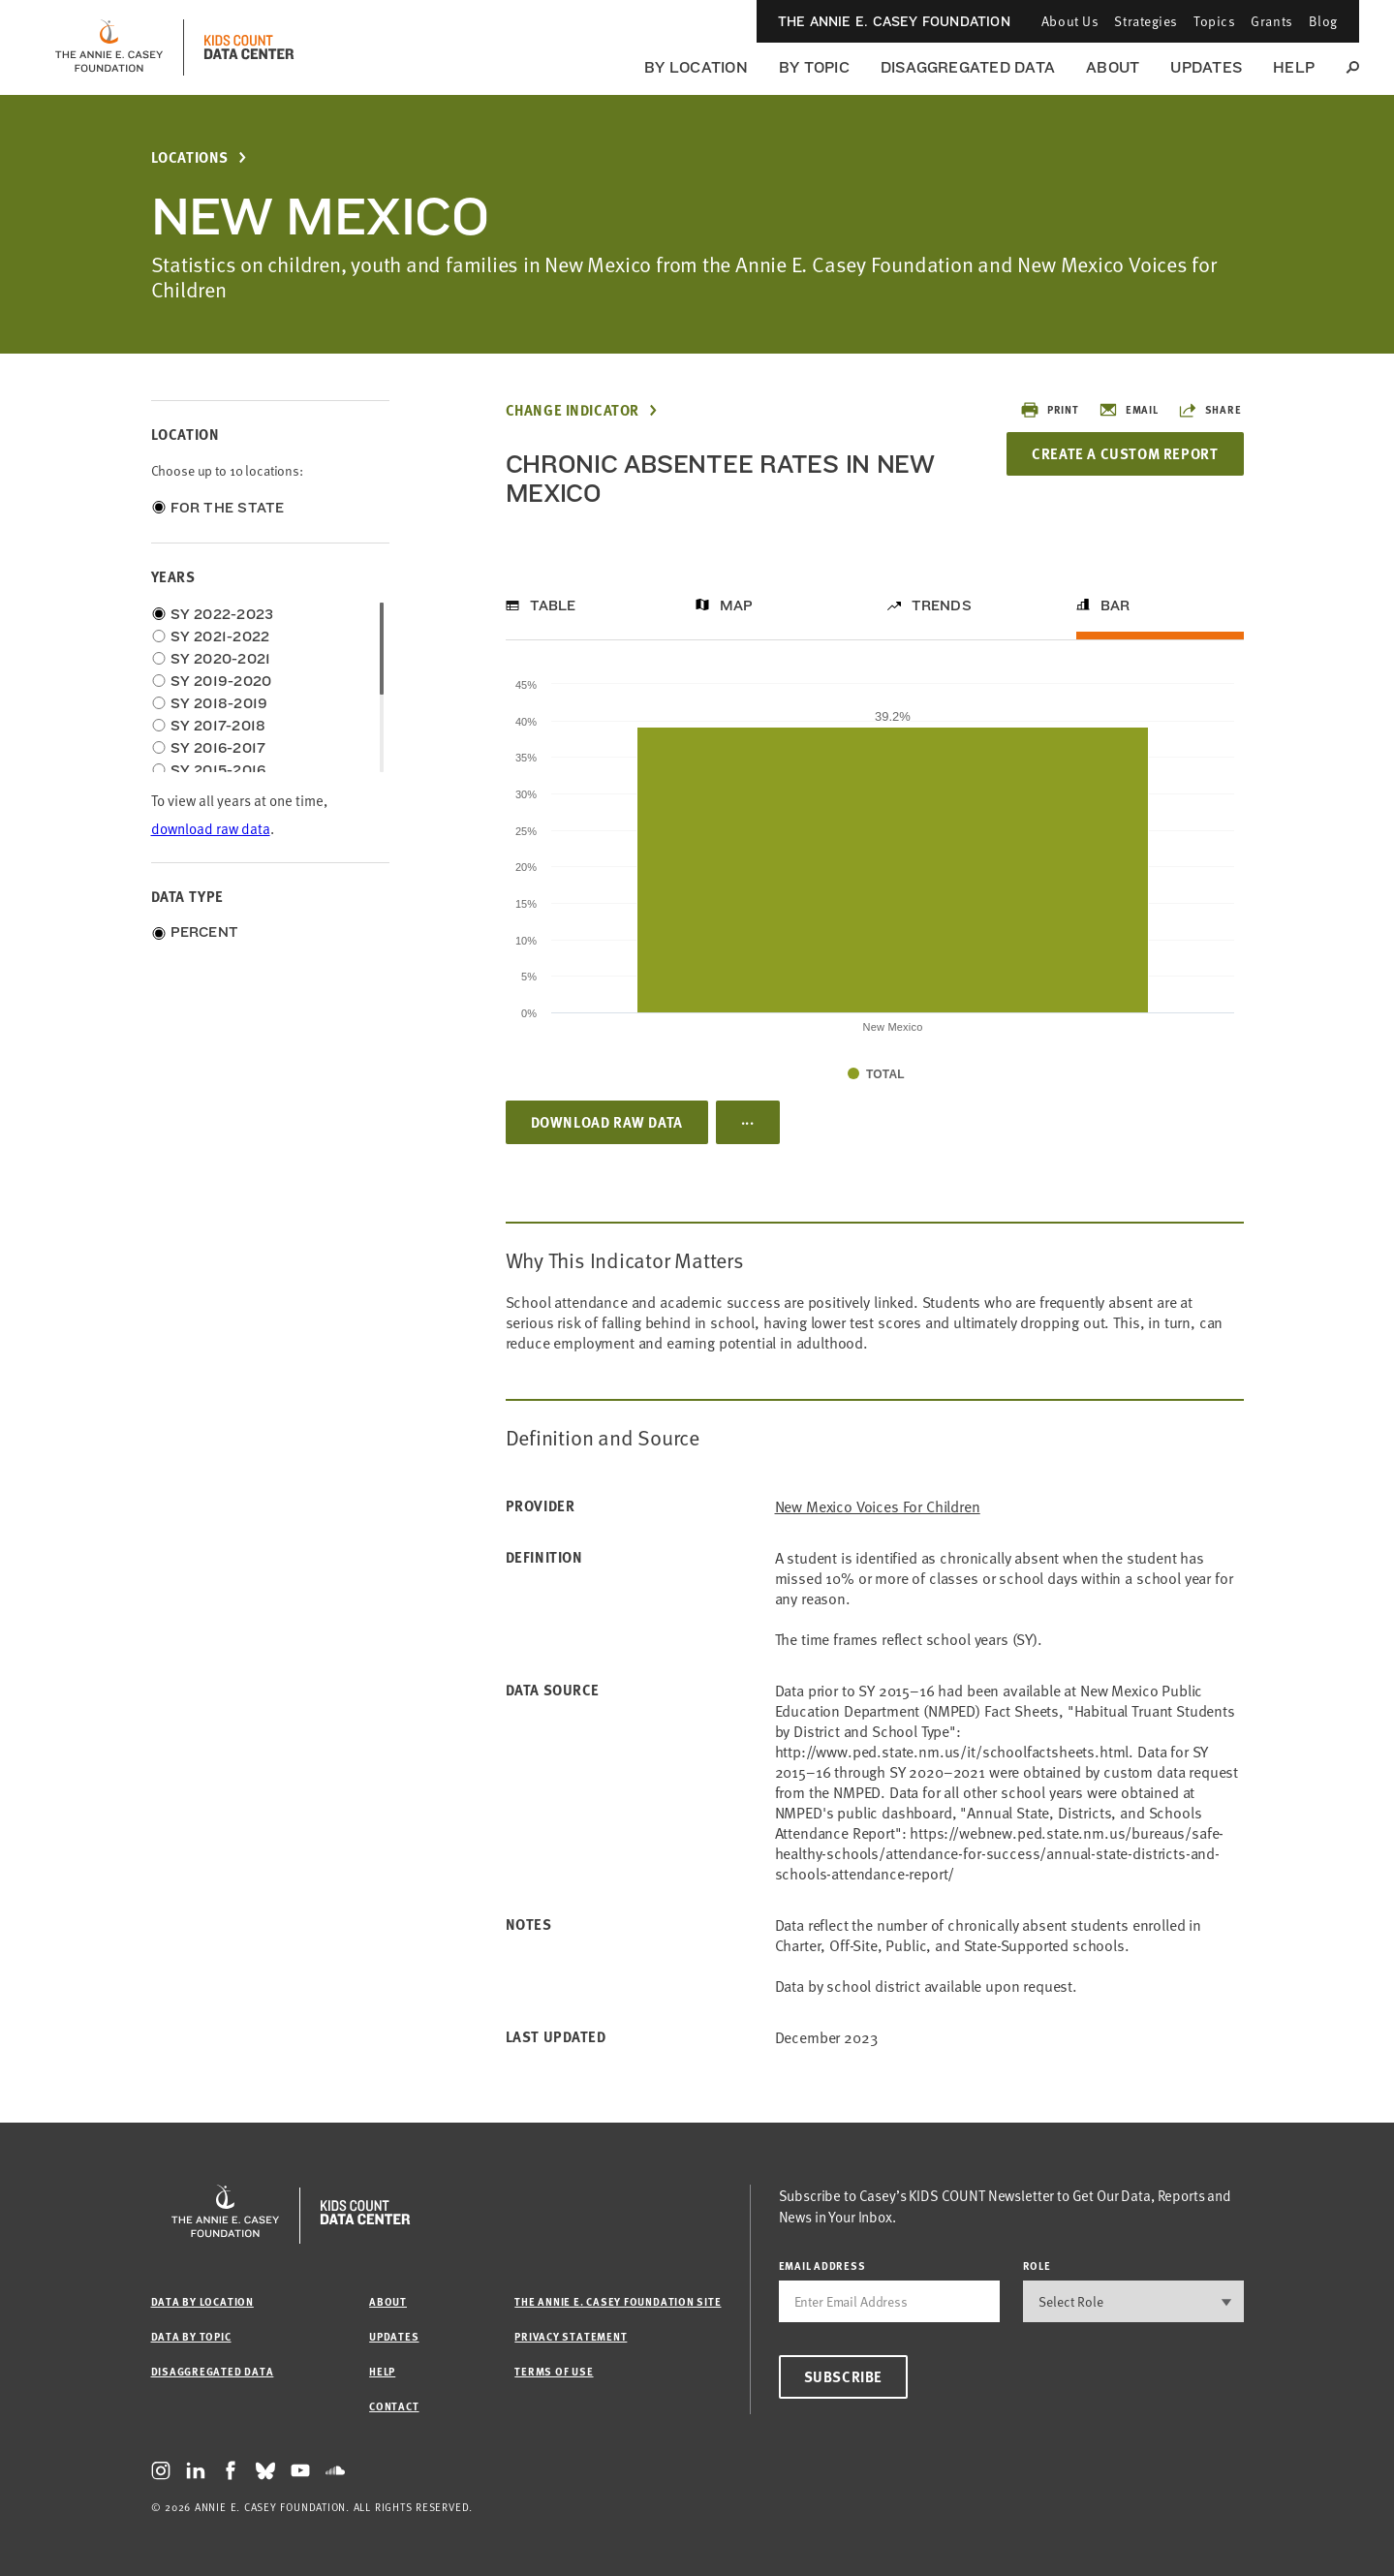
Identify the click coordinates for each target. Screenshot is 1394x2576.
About (1112, 67)
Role (1037, 2265)
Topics (1214, 21)
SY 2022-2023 (222, 614)
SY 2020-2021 (220, 658)
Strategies (1146, 21)
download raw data (210, 828)
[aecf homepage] (109, 47)
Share (1210, 409)
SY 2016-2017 (218, 748)
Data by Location (202, 2301)
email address (822, 2265)
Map (737, 605)
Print (1049, 409)
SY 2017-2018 (218, 725)
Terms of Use (553, 2371)
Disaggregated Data (968, 67)
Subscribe (843, 2376)
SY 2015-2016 (218, 770)
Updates (1206, 67)
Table (553, 605)
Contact (393, 2406)
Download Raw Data (607, 1122)
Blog (1323, 21)
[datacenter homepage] (249, 47)
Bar (1115, 605)
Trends (942, 605)
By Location (696, 67)
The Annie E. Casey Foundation (894, 21)
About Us (1070, 21)
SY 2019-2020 (221, 681)
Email (1129, 409)
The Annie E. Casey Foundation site (617, 2301)
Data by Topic (191, 2336)
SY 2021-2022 (220, 636)
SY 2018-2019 (219, 703)
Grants (1271, 21)
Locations (190, 157)
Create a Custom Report (1125, 453)
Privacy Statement (570, 2336)
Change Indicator (573, 410)
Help (1294, 67)
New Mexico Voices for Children (877, 1506)
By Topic (814, 67)
